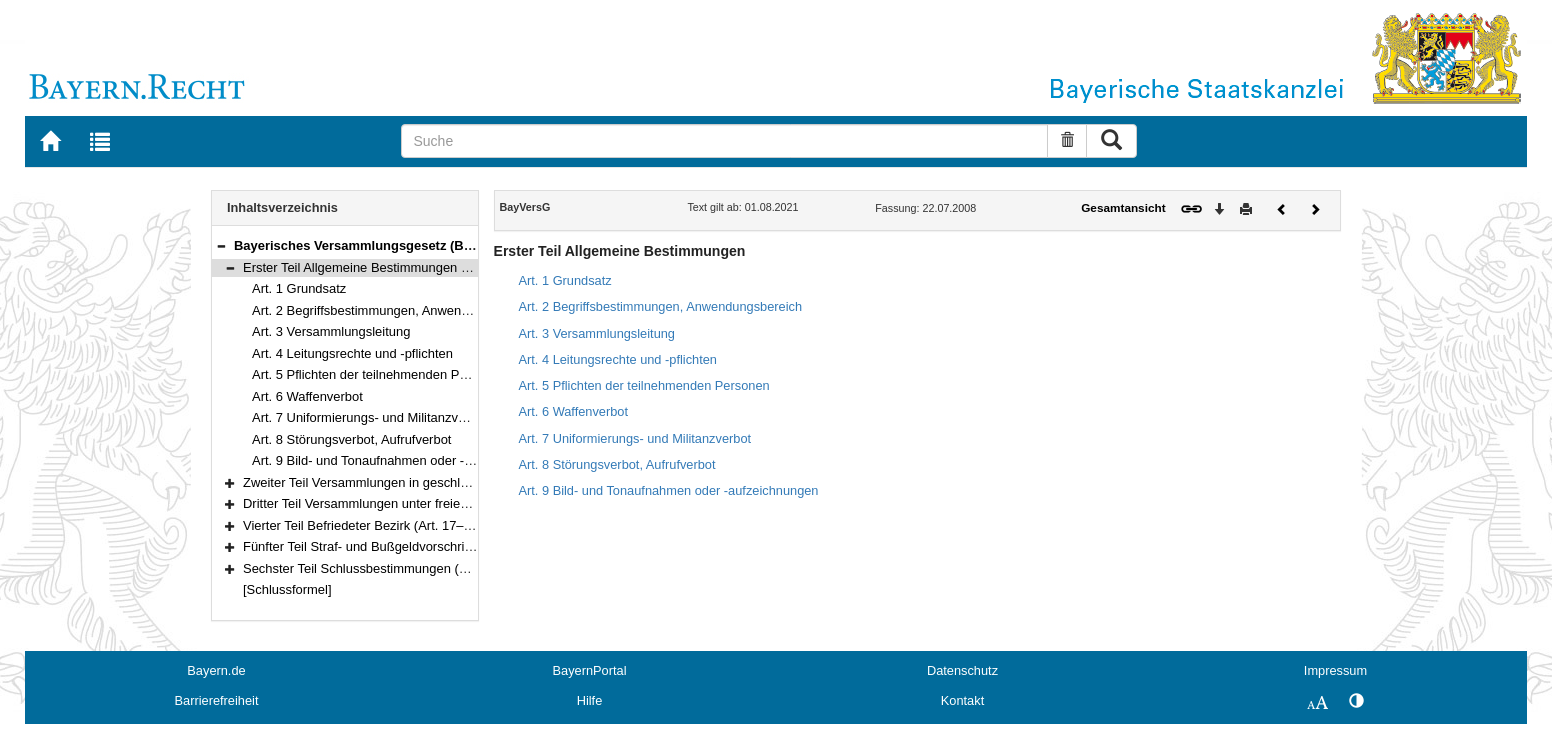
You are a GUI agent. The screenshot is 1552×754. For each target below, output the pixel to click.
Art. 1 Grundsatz (299, 288)
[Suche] (724, 141)
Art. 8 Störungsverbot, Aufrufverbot (351, 439)
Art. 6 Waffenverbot (307, 396)
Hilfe (590, 700)
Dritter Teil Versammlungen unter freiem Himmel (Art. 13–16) (416, 503)
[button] (221, 245)
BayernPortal (590, 670)
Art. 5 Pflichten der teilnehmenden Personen (379, 374)
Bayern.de (216, 670)
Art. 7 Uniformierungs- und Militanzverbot (369, 417)
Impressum (1335, 670)
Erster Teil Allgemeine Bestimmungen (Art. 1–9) (379, 267)
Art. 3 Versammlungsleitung (331, 331)
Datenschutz (962, 670)
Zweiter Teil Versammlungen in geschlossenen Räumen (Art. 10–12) (438, 482)
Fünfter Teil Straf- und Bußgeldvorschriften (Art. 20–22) (400, 546)
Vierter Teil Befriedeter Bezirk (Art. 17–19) (362, 525)
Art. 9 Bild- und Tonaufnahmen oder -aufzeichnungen (404, 460)
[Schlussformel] (287, 589)
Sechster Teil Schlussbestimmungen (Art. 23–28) (383, 568)
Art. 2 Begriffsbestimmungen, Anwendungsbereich (395, 310)
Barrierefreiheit (217, 700)
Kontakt (962, 700)
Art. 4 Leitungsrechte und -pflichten (352, 353)
